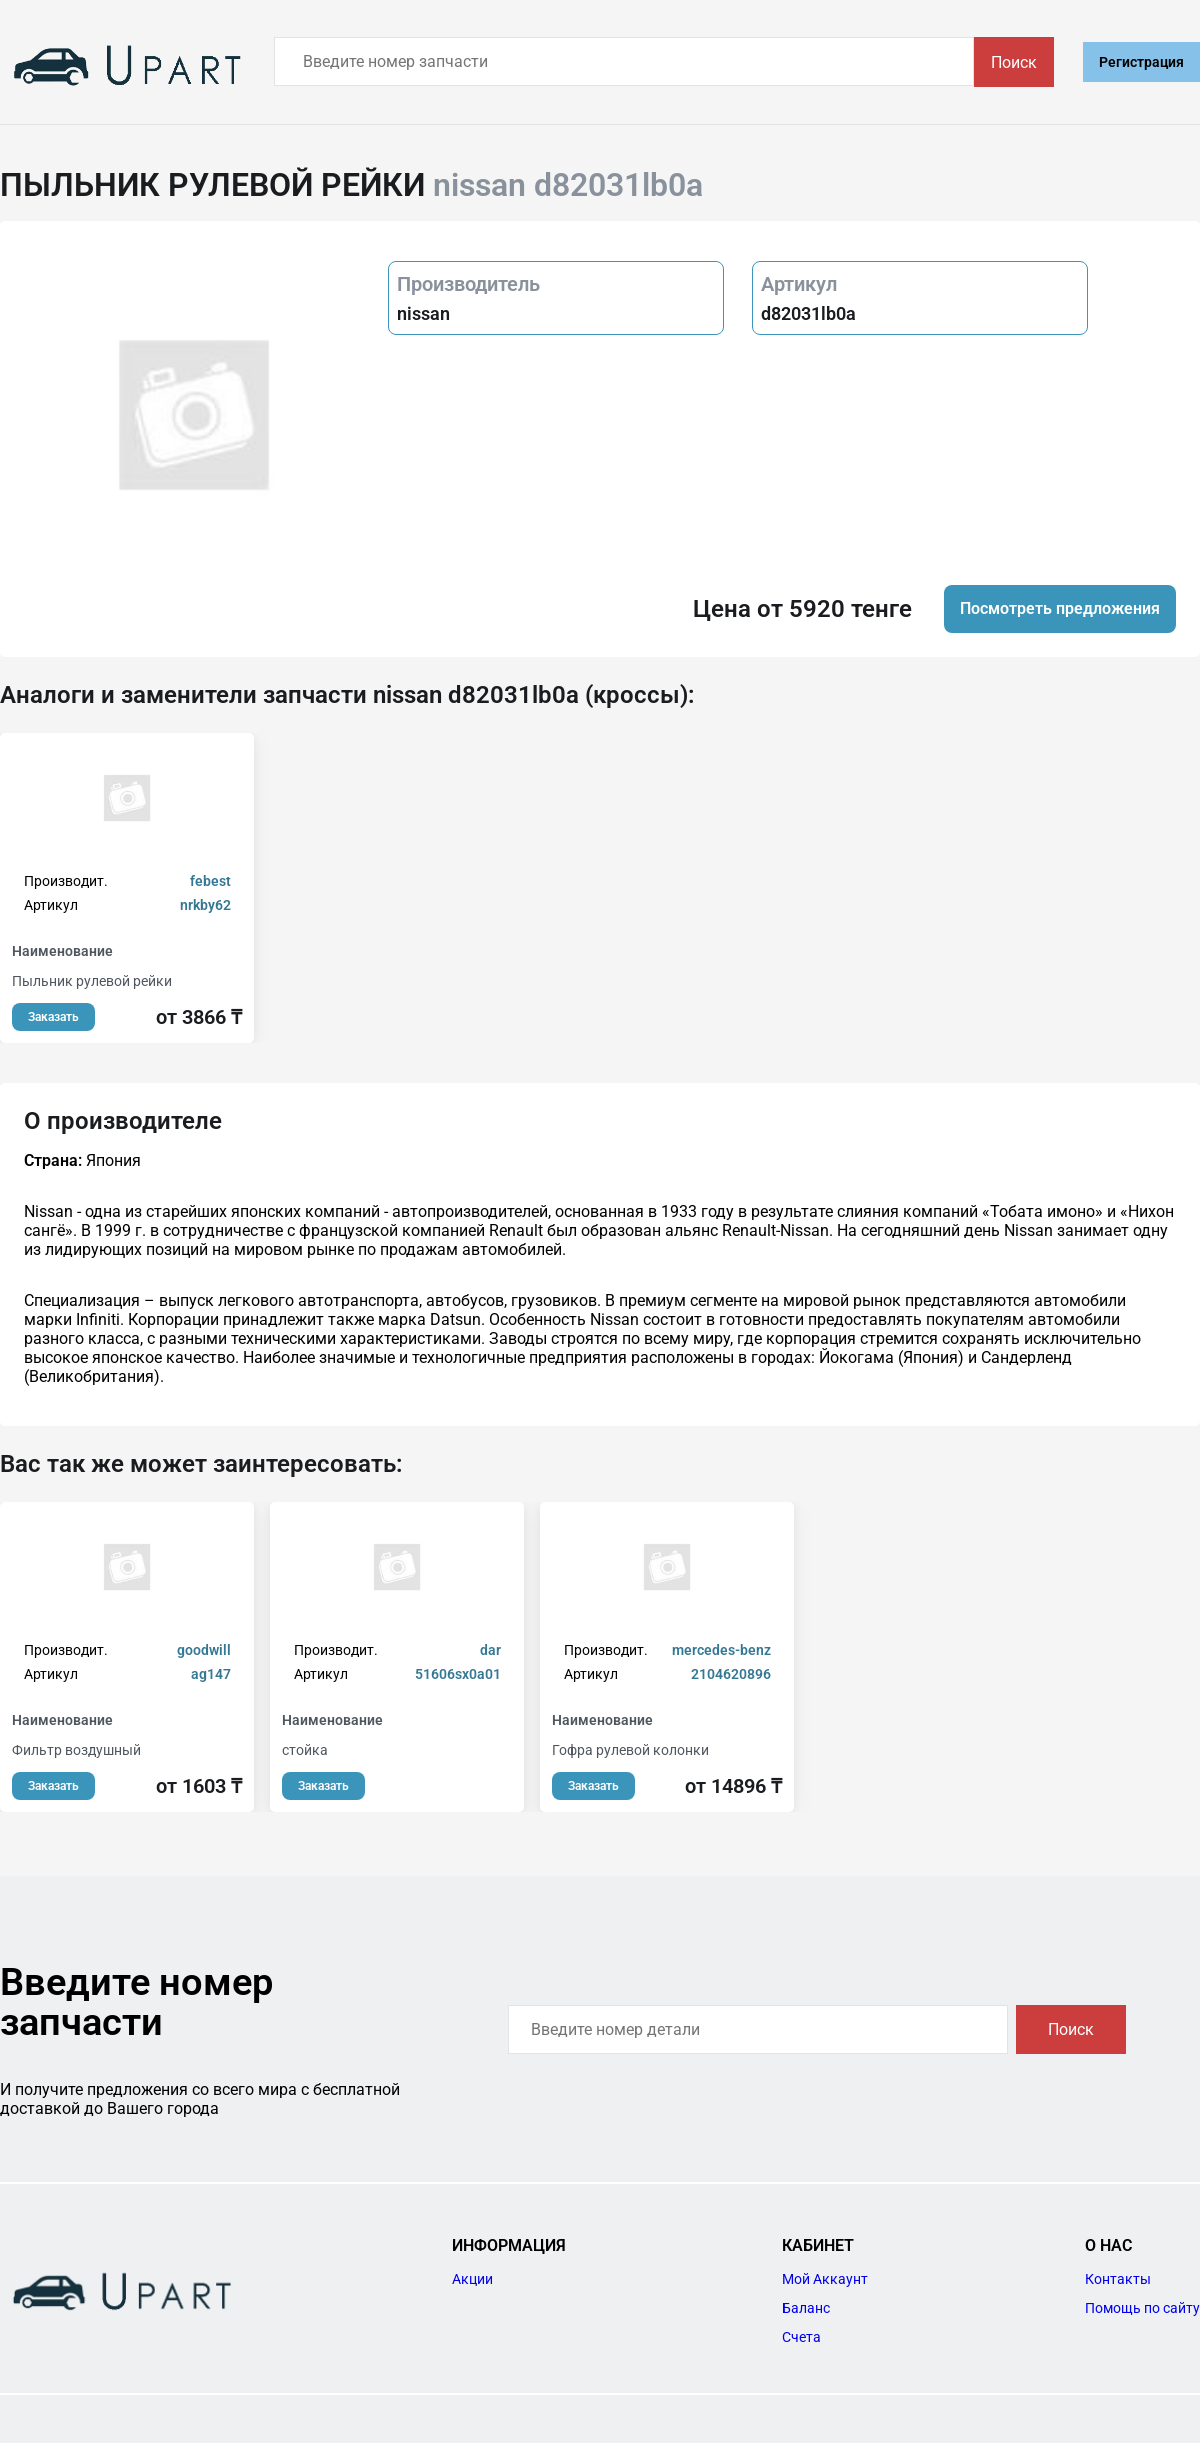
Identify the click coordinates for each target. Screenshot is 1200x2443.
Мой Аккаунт (825, 2279)
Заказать (53, 1017)
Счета (801, 2337)
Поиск (1014, 62)
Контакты (1118, 2279)
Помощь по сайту (1142, 2308)
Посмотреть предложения (1060, 608)
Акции (472, 2279)
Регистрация (1141, 62)
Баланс (806, 2308)
